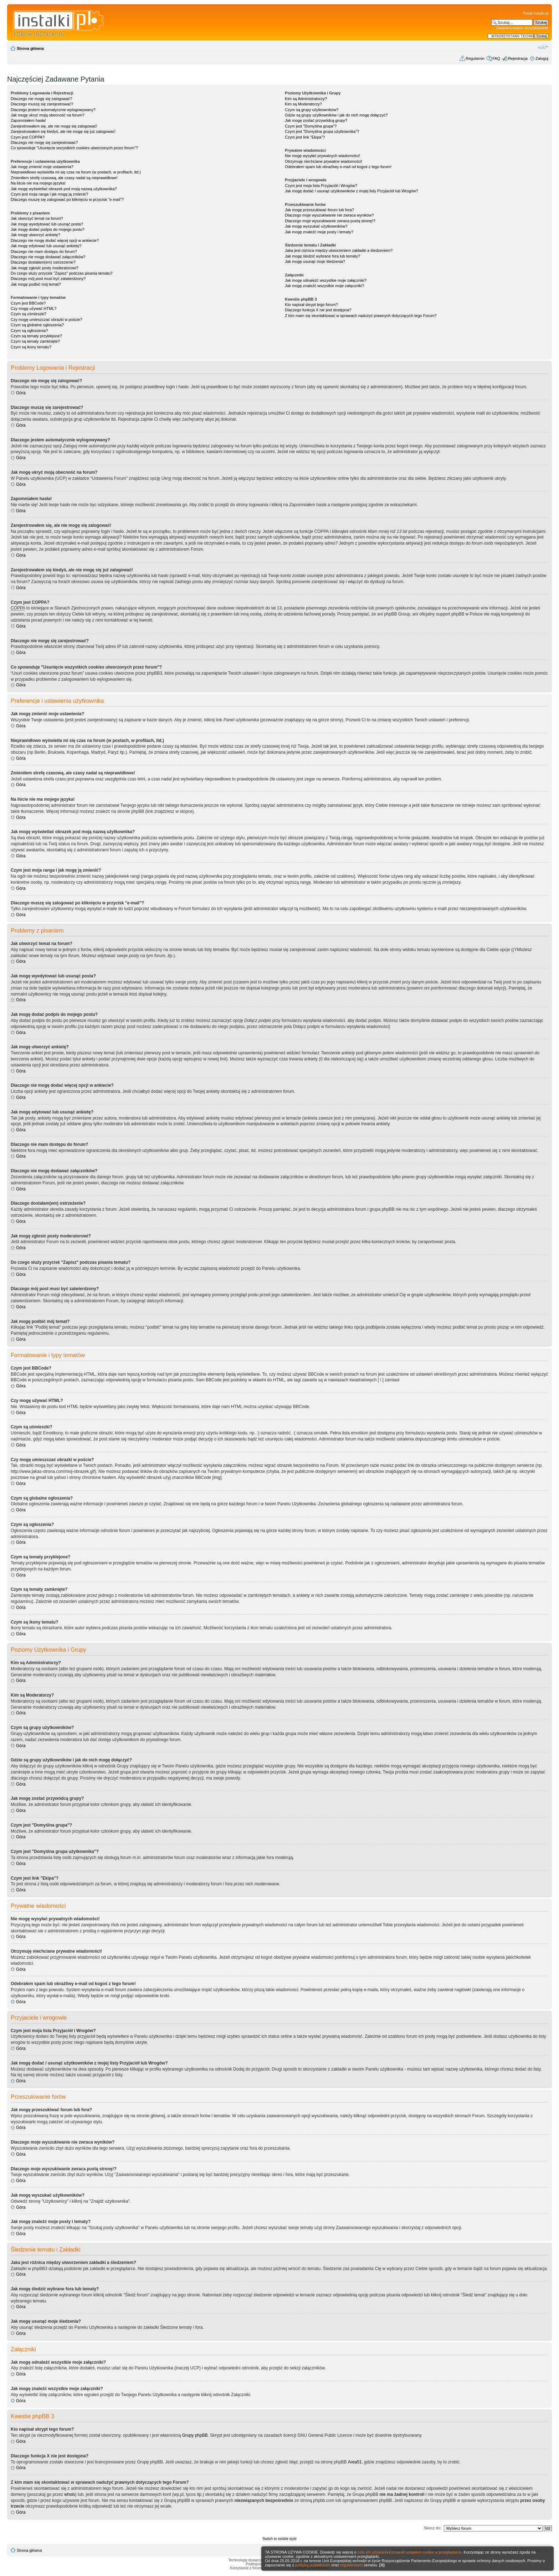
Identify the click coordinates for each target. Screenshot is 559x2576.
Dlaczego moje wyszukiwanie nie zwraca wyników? (329, 215)
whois (69, 2494)
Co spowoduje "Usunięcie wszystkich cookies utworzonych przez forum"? (74, 148)
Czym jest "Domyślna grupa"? (311, 126)
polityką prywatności (312, 2565)
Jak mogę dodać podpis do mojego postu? (47, 229)
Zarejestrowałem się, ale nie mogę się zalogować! (54, 126)
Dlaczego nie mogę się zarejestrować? (44, 142)
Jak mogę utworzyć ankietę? (35, 235)
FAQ (496, 58)
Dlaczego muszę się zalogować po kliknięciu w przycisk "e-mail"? (67, 199)
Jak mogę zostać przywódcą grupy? (316, 120)
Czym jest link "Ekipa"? (305, 137)
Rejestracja (518, 58)
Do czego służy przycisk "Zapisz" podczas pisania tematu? (61, 273)
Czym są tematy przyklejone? (36, 336)
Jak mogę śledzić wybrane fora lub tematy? (322, 256)
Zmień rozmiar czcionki (543, 47)
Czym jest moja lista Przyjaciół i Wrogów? (321, 185)
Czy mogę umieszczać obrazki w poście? (46, 319)
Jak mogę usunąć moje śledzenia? (315, 261)
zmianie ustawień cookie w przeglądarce (426, 2552)
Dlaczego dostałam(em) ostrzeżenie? (43, 262)
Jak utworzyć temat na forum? (37, 218)
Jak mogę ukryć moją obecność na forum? (47, 115)
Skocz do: (432, 2528)
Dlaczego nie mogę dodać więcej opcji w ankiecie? (55, 240)
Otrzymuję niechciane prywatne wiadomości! (323, 161)
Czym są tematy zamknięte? (35, 341)
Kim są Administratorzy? (306, 99)
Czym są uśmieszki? (28, 314)
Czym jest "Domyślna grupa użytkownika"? (322, 131)
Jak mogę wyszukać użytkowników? (316, 226)
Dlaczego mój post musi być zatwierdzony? (48, 278)
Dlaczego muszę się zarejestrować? (42, 104)
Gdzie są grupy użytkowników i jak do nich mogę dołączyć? (336, 115)
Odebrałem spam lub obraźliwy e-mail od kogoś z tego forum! (338, 167)
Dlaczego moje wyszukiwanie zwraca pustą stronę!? (330, 221)
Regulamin (475, 58)
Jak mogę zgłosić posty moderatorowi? (44, 268)
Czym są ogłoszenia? (29, 330)
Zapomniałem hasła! (28, 120)
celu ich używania (373, 2552)
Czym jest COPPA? (28, 137)
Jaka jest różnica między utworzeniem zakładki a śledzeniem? (339, 250)
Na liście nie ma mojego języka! (38, 183)
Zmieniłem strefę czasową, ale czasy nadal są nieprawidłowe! (64, 178)
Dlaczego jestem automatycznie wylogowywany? (53, 110)
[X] (382, 2565)
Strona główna (30, 48)
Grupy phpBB (195, 2435)
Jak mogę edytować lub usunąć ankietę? (46, 246)
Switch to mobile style (279, 2539)
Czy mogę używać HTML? (33, 308)
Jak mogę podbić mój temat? (36, 284)
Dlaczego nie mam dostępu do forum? (44, 251)
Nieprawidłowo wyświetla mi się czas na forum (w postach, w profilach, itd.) (76, 172)
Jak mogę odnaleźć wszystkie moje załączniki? (325, 280)
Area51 (355, 2462)
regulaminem (351, 2565)
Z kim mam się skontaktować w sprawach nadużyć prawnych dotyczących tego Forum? (361, 315)
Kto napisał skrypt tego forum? (311, 304)
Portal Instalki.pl (535, 13)
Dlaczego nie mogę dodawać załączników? (48, 257)
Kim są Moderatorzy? (303, 104)
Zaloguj (541, 58)
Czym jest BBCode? (28, 303)
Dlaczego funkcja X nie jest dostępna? (318, 310)
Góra (21, 392)
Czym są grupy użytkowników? (311, 110)
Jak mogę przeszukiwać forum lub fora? (319, 210)
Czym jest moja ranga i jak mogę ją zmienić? (49, 194)
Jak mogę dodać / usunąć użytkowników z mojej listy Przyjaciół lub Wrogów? (351, 191)
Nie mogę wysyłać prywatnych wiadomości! (322, 156)
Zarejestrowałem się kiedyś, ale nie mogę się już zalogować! (63, 131)
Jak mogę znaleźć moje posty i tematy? (319, 232)
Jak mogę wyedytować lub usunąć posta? (47, 224)
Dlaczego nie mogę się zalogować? (41, 99)
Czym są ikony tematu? (31, 347)
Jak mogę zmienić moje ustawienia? (42, 167)
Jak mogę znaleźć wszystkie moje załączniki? (324, 286)
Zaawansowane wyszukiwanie (522, 28)
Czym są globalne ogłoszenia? (37, 325)
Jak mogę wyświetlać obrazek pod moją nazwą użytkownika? (64, 189)
